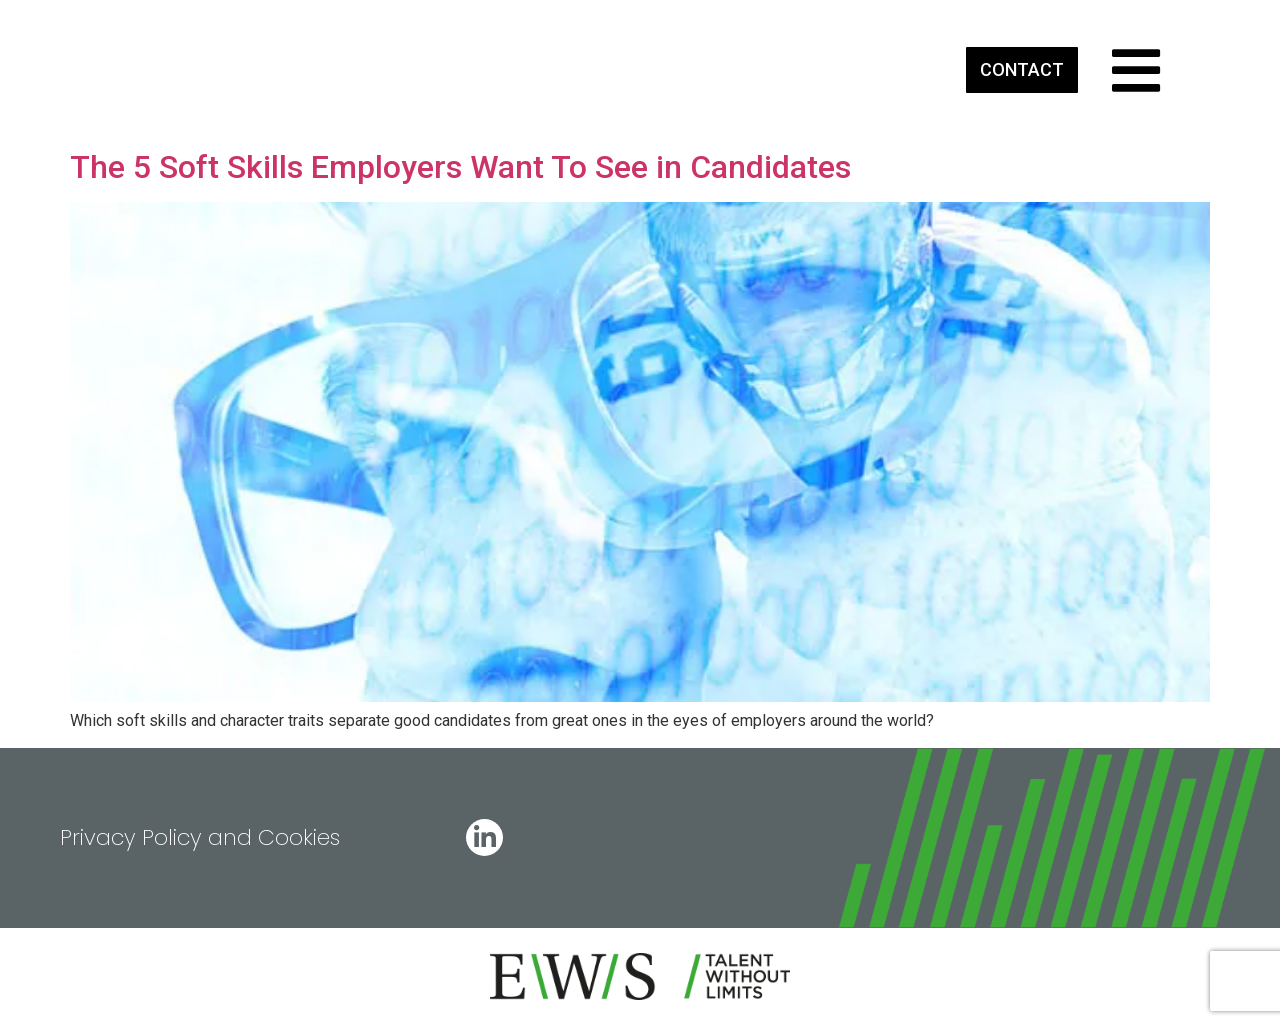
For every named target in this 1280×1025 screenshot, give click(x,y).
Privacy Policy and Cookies (200, 837)
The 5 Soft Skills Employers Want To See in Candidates (460, 167)
